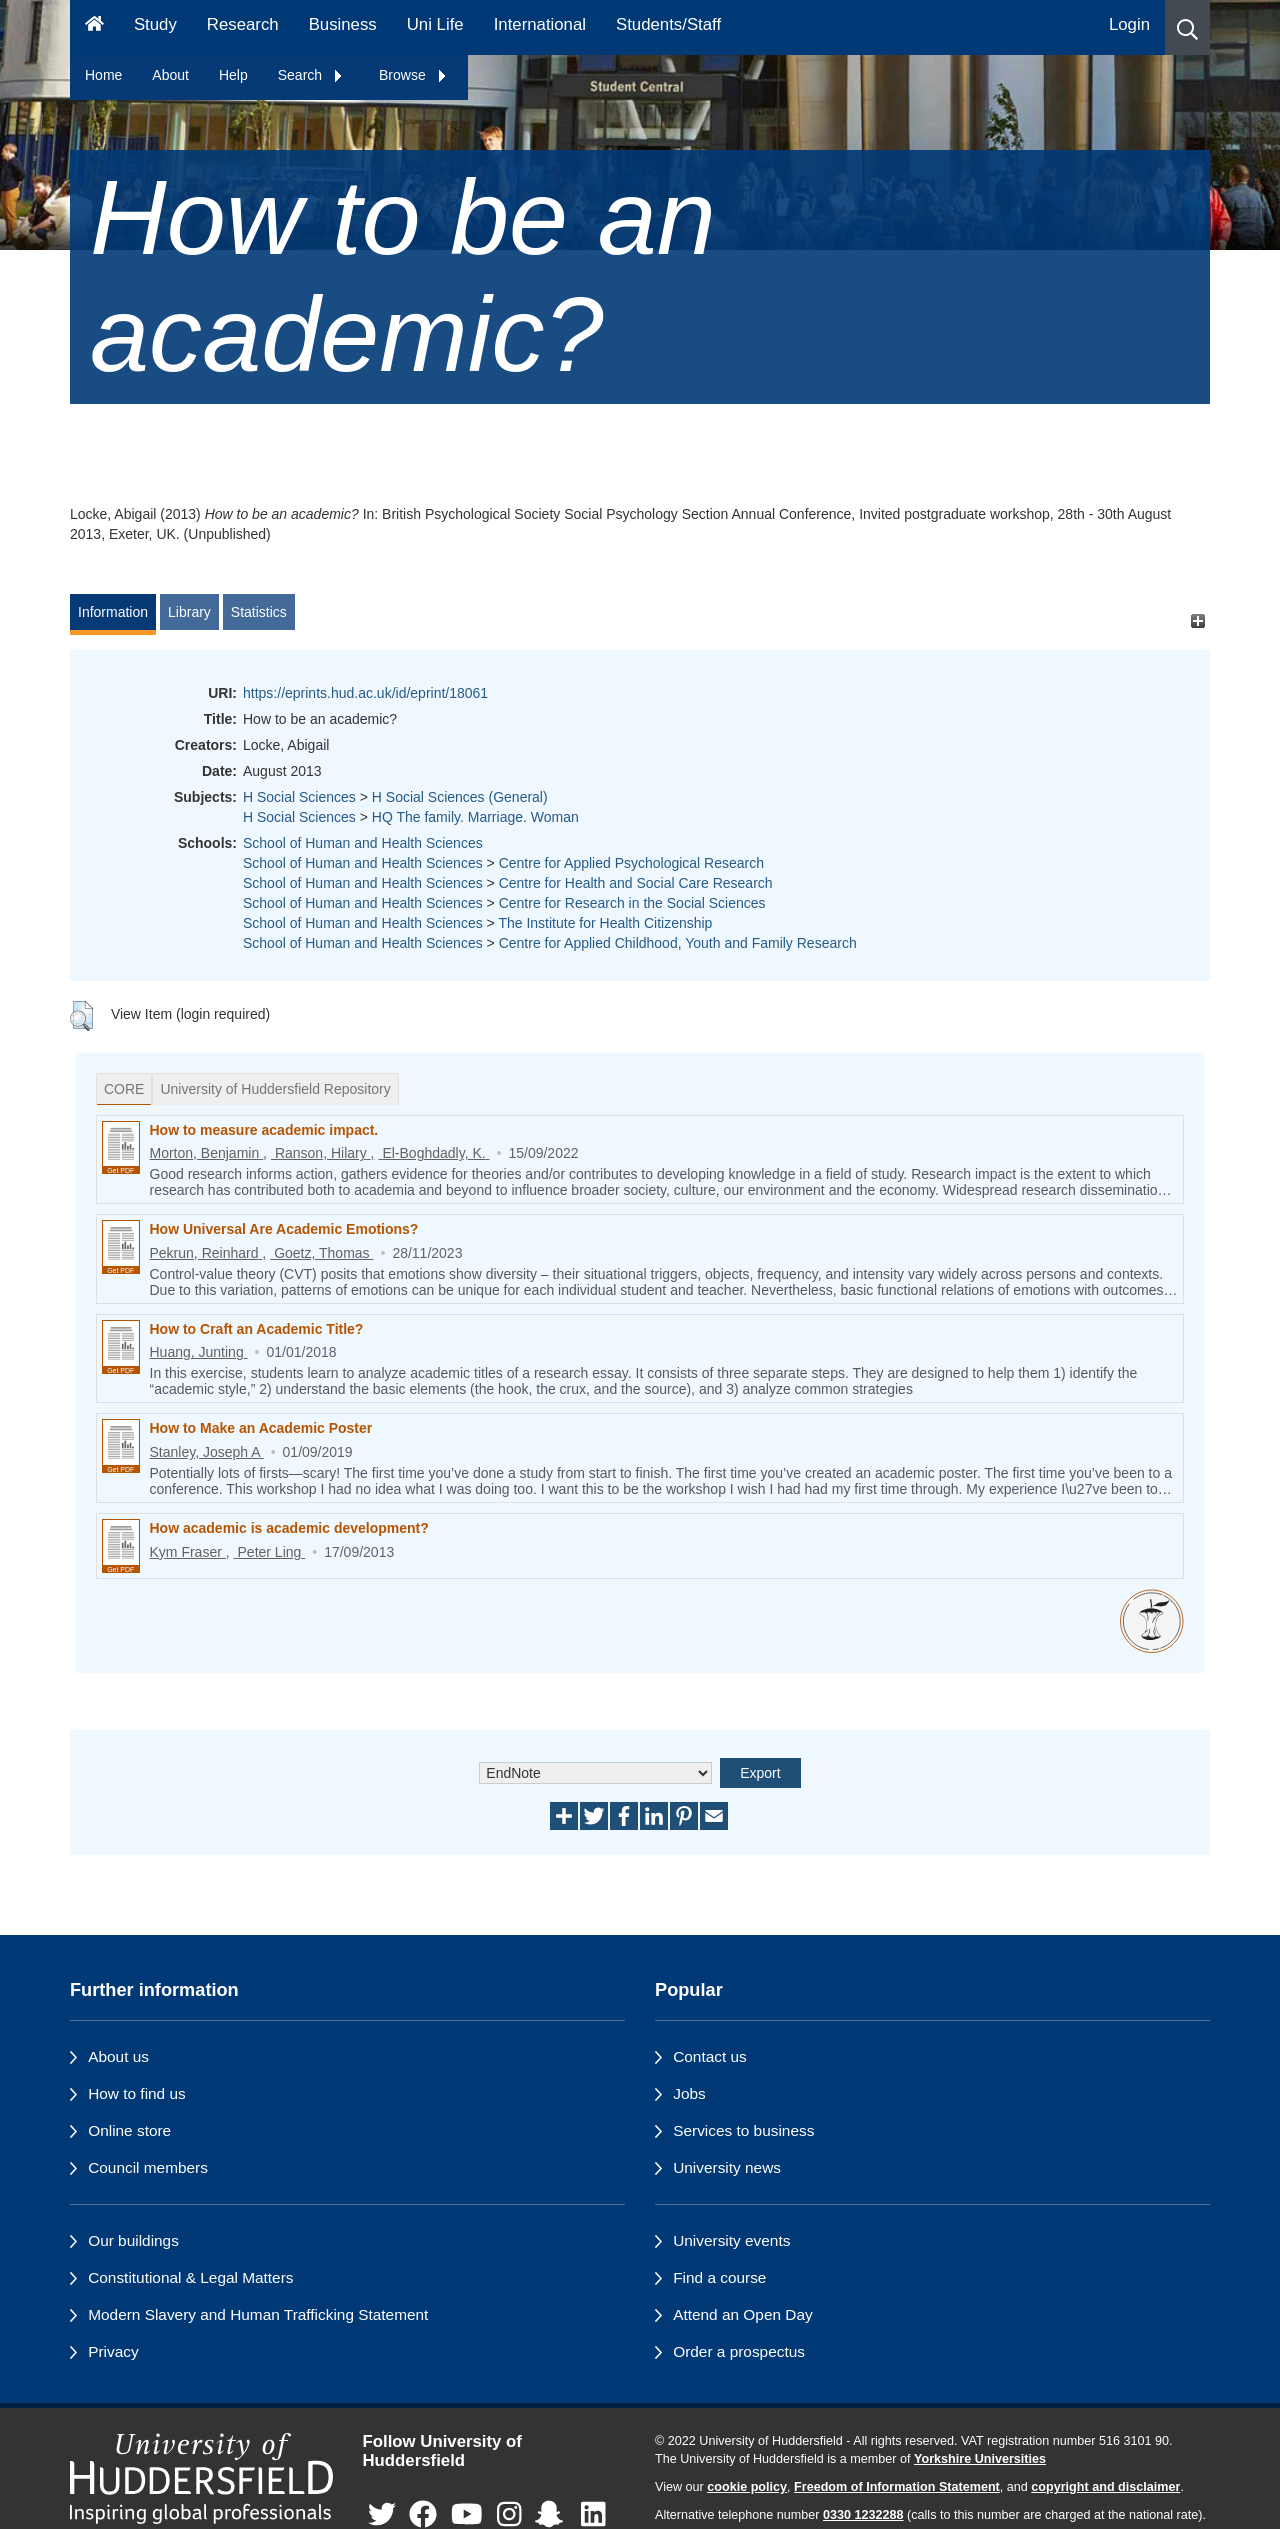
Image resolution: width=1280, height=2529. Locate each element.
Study (155, 24)
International (540, 24)
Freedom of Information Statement (897, 2487)
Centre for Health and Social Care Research (636, 883)
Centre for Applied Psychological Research (631, 863)
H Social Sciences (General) (460, 797)
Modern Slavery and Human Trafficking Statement (258, 2314)
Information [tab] (113, 612)
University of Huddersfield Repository (275, 1089)
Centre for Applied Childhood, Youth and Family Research (678, 943)
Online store (129, 2130)
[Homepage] (94, 27)
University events (731, 2240)
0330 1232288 (863, 2515)
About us (118, 2056)
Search (311, 75)
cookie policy (747, 2487)
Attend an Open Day (742, 2314)
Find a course (719, 2277)
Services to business (743, 2130)
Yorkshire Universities (980, 2459)
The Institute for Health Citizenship (605, 923)
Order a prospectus (739, 2351)
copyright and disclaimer (1105, 2487)
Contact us (710, 2056)
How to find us (137, 2093)
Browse (413, 75)
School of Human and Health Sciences (363, 843)
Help (233, 75)
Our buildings (133, 2240)
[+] (1197, 621)
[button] (1187, 27)
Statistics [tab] (259, 612)
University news (727, 2167)
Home (103, 75)
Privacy (113, 2351)
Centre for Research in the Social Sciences (632, 903)
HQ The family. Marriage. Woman (475, 817)
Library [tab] (189, 612)
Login (1129, 24)
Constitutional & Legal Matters (190, 2277)
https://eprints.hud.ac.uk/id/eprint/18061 (365, 693)
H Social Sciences (299, 797)
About (170, 75)
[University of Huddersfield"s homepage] (201, 2478)
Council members (148, 2167)
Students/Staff (668, 24)
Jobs (689, 2093)
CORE (124, 1089)
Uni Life (435, 24)
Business (343, 24)
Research (243, 24)
